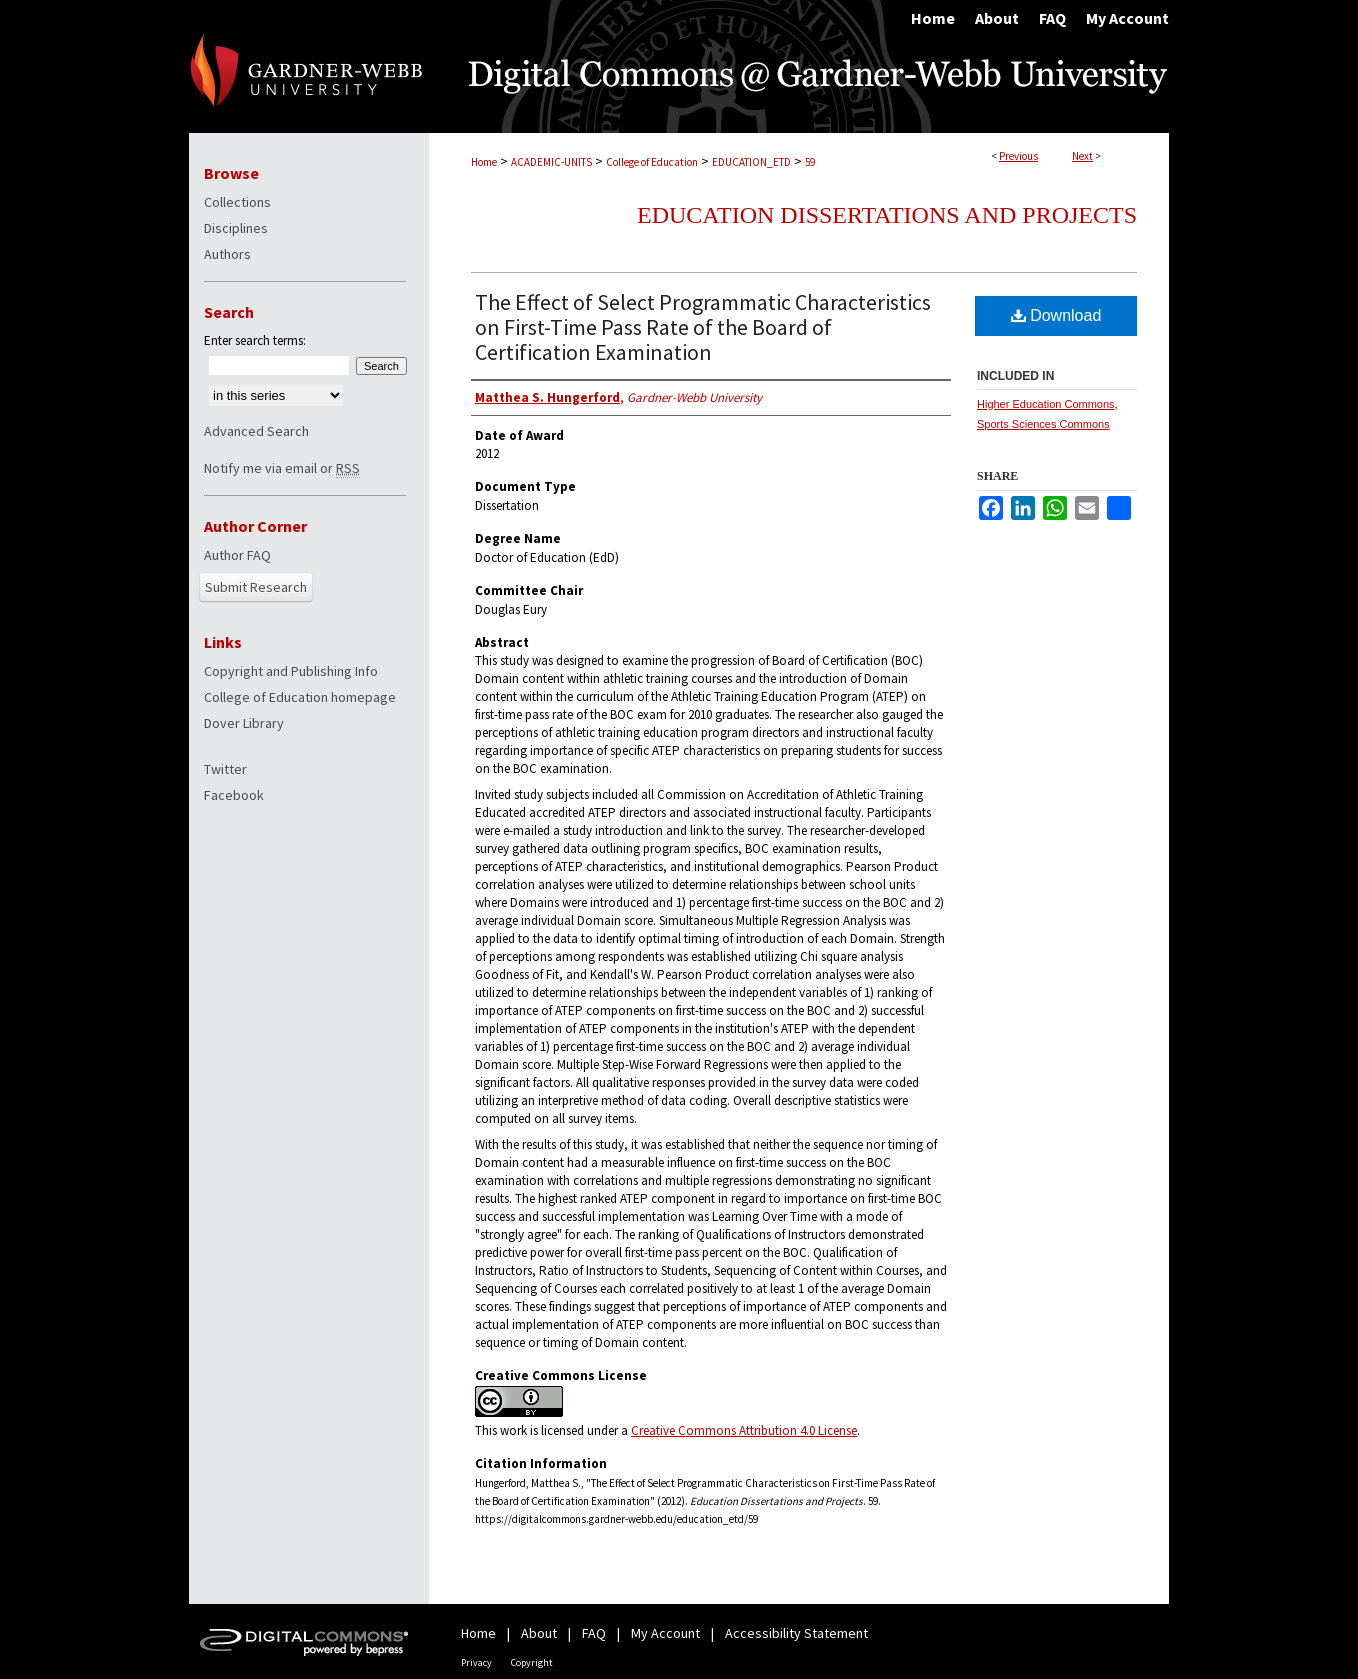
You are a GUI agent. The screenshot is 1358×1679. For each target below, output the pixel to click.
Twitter (225, 769)
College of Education (652, 162)
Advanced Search (256, 431)
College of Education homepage (300, 697)
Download (1056, 315)
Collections (237, 202)
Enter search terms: (255, 340)
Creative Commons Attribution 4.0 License (744, 1430)
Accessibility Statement (796, 1633)
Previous (1018, 156)
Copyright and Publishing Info (291, 671)
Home (484, 162)
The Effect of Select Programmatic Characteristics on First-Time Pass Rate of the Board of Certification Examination (703, 327)
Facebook (234, 795)
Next (1082, 156)
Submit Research (256, 587)
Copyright (532, 1662)
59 (810, 162)
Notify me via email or (282, 468)
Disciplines (236, 228)
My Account (665, 1633)
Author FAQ (237, 555)
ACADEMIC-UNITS (551, 162)
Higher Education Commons (1046, 404)
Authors (227, 254)
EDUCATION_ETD (751, 162)
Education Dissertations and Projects (887, 215)
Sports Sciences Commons (1043, 424)
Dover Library (244, 723)
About (539, 1633)
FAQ (594, 1633)
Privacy (476, 1662)
